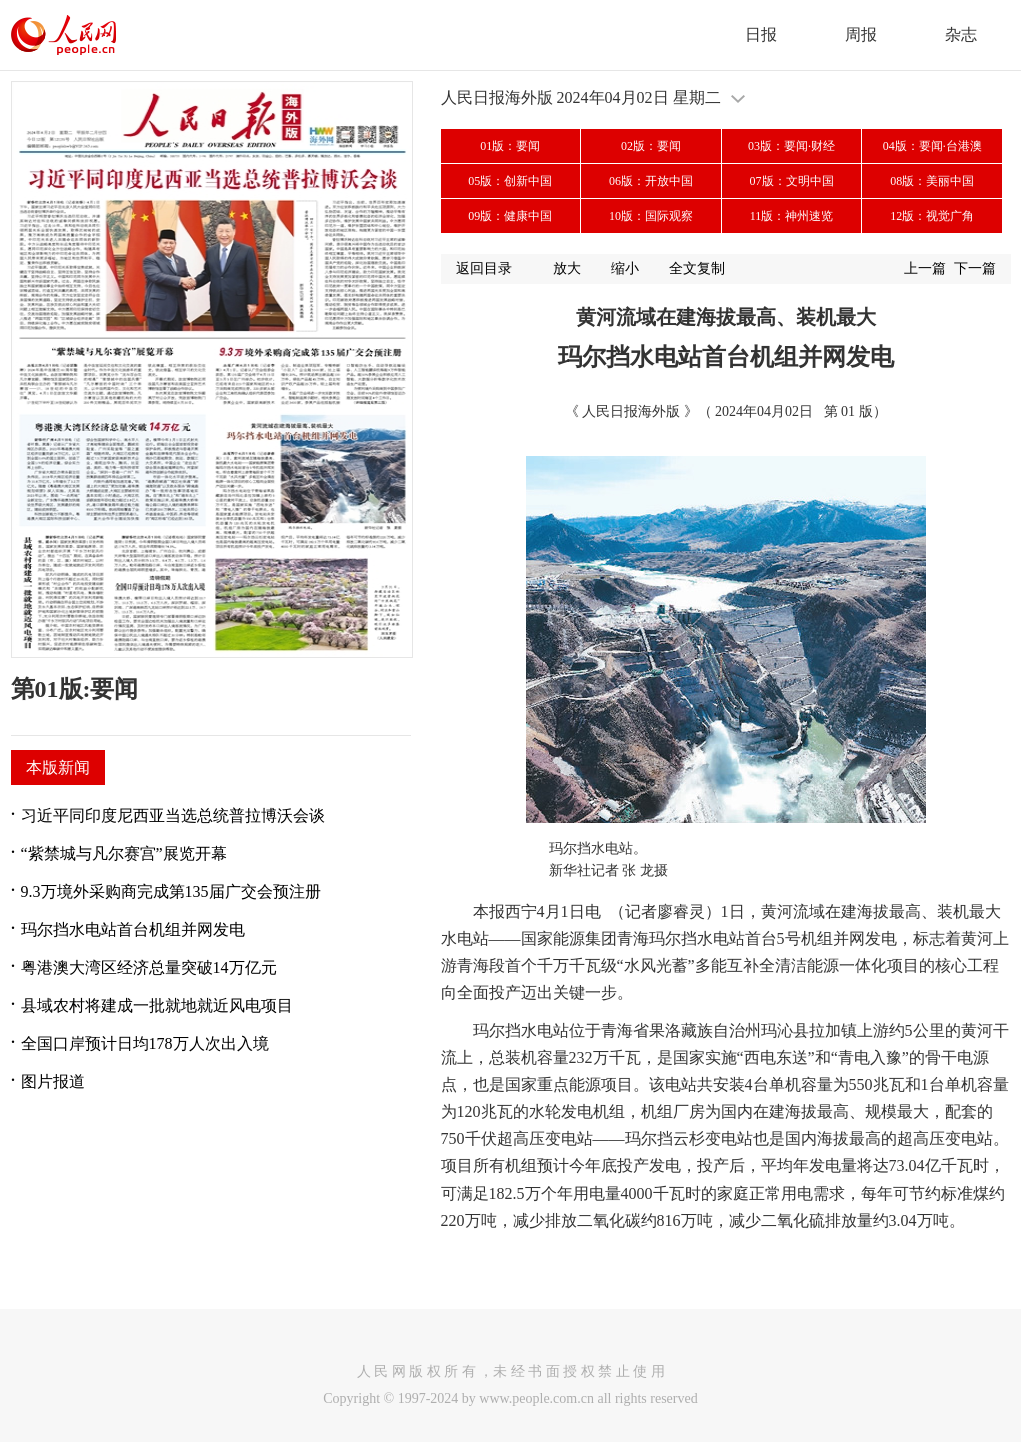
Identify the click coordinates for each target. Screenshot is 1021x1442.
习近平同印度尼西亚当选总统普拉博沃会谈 (173, 815)
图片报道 (53, 1081)
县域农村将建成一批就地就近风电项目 (157, 1005)
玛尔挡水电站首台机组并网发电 (133, 929)
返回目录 (484, 268)
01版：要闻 (510, 146)
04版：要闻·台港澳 (932, 146)
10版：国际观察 (651, 216)
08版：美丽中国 (932, 181)
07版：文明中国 (792, 181)
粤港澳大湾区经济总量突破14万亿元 (149, 967)
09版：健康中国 (510, 216)
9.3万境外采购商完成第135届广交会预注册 (171, 891)
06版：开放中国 (651, 181)
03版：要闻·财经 (791, 146)
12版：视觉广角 (932, 216)
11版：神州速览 (792, 216)
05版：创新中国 (510, 181)
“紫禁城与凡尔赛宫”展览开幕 (124, 853)
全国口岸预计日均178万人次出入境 (145, 1043)
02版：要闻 (651, 146)
